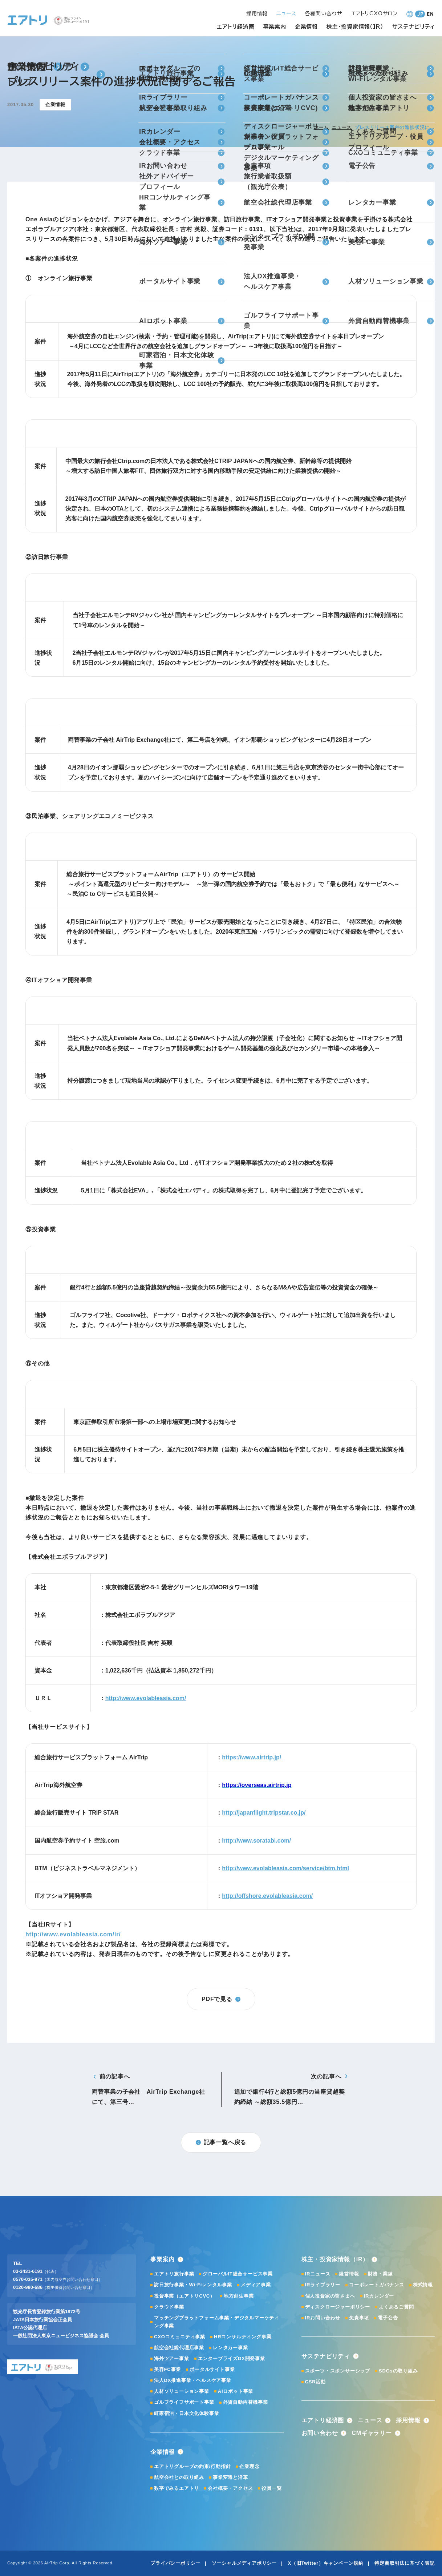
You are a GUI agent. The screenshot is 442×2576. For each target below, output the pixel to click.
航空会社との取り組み (179, 2477)
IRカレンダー (379, 2296)
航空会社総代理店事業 (179, 2347)
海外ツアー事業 (171, 2358)
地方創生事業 (239, 2296)
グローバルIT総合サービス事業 (238, 2274)
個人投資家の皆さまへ (330, 2296)
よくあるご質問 (396, 2307)
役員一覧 (271, 2488)
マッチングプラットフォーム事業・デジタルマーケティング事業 (216, 2322)
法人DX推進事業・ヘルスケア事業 (192, 2380)
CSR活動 (315, 2381)
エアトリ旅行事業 (174, 2274)
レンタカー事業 (230, 2347)
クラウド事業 (169, 2307)
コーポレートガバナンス (376, 2284)
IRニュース (318, 2274)
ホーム (321, 127)
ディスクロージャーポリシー (337, 2307)
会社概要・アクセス (230, 2488)
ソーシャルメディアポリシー (244, 2563)
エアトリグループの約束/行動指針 (192, 2466)
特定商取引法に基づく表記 (404, 2563)
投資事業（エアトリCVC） (184, 2296)
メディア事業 (256, 2284)
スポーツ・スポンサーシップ (337, 2371)
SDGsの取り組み (398, 2371)
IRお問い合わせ (322, 2318)
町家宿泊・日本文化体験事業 (186, 2413)
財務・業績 (380, 2274)
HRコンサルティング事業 (242, 2336)
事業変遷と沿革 (230, 2477)
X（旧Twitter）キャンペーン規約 (326, 2563)
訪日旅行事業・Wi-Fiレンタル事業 (193, 2284)
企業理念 (249, 2466)
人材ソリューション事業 (181, 2391)
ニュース (342, 127)
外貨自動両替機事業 (245, 2402)
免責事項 (359, 2318)
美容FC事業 (167, 2369)
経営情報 (349, 2274)
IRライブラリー (322, 2284)
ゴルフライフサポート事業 (184, 2402)
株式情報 (423, 2284)
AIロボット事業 (235, 2391)
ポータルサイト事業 (212, 2369)
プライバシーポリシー (175, 2563)
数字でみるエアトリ (176, 2488)
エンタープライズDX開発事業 (231, 2358)
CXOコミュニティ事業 (179, 2336)
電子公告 (388, 2318)
